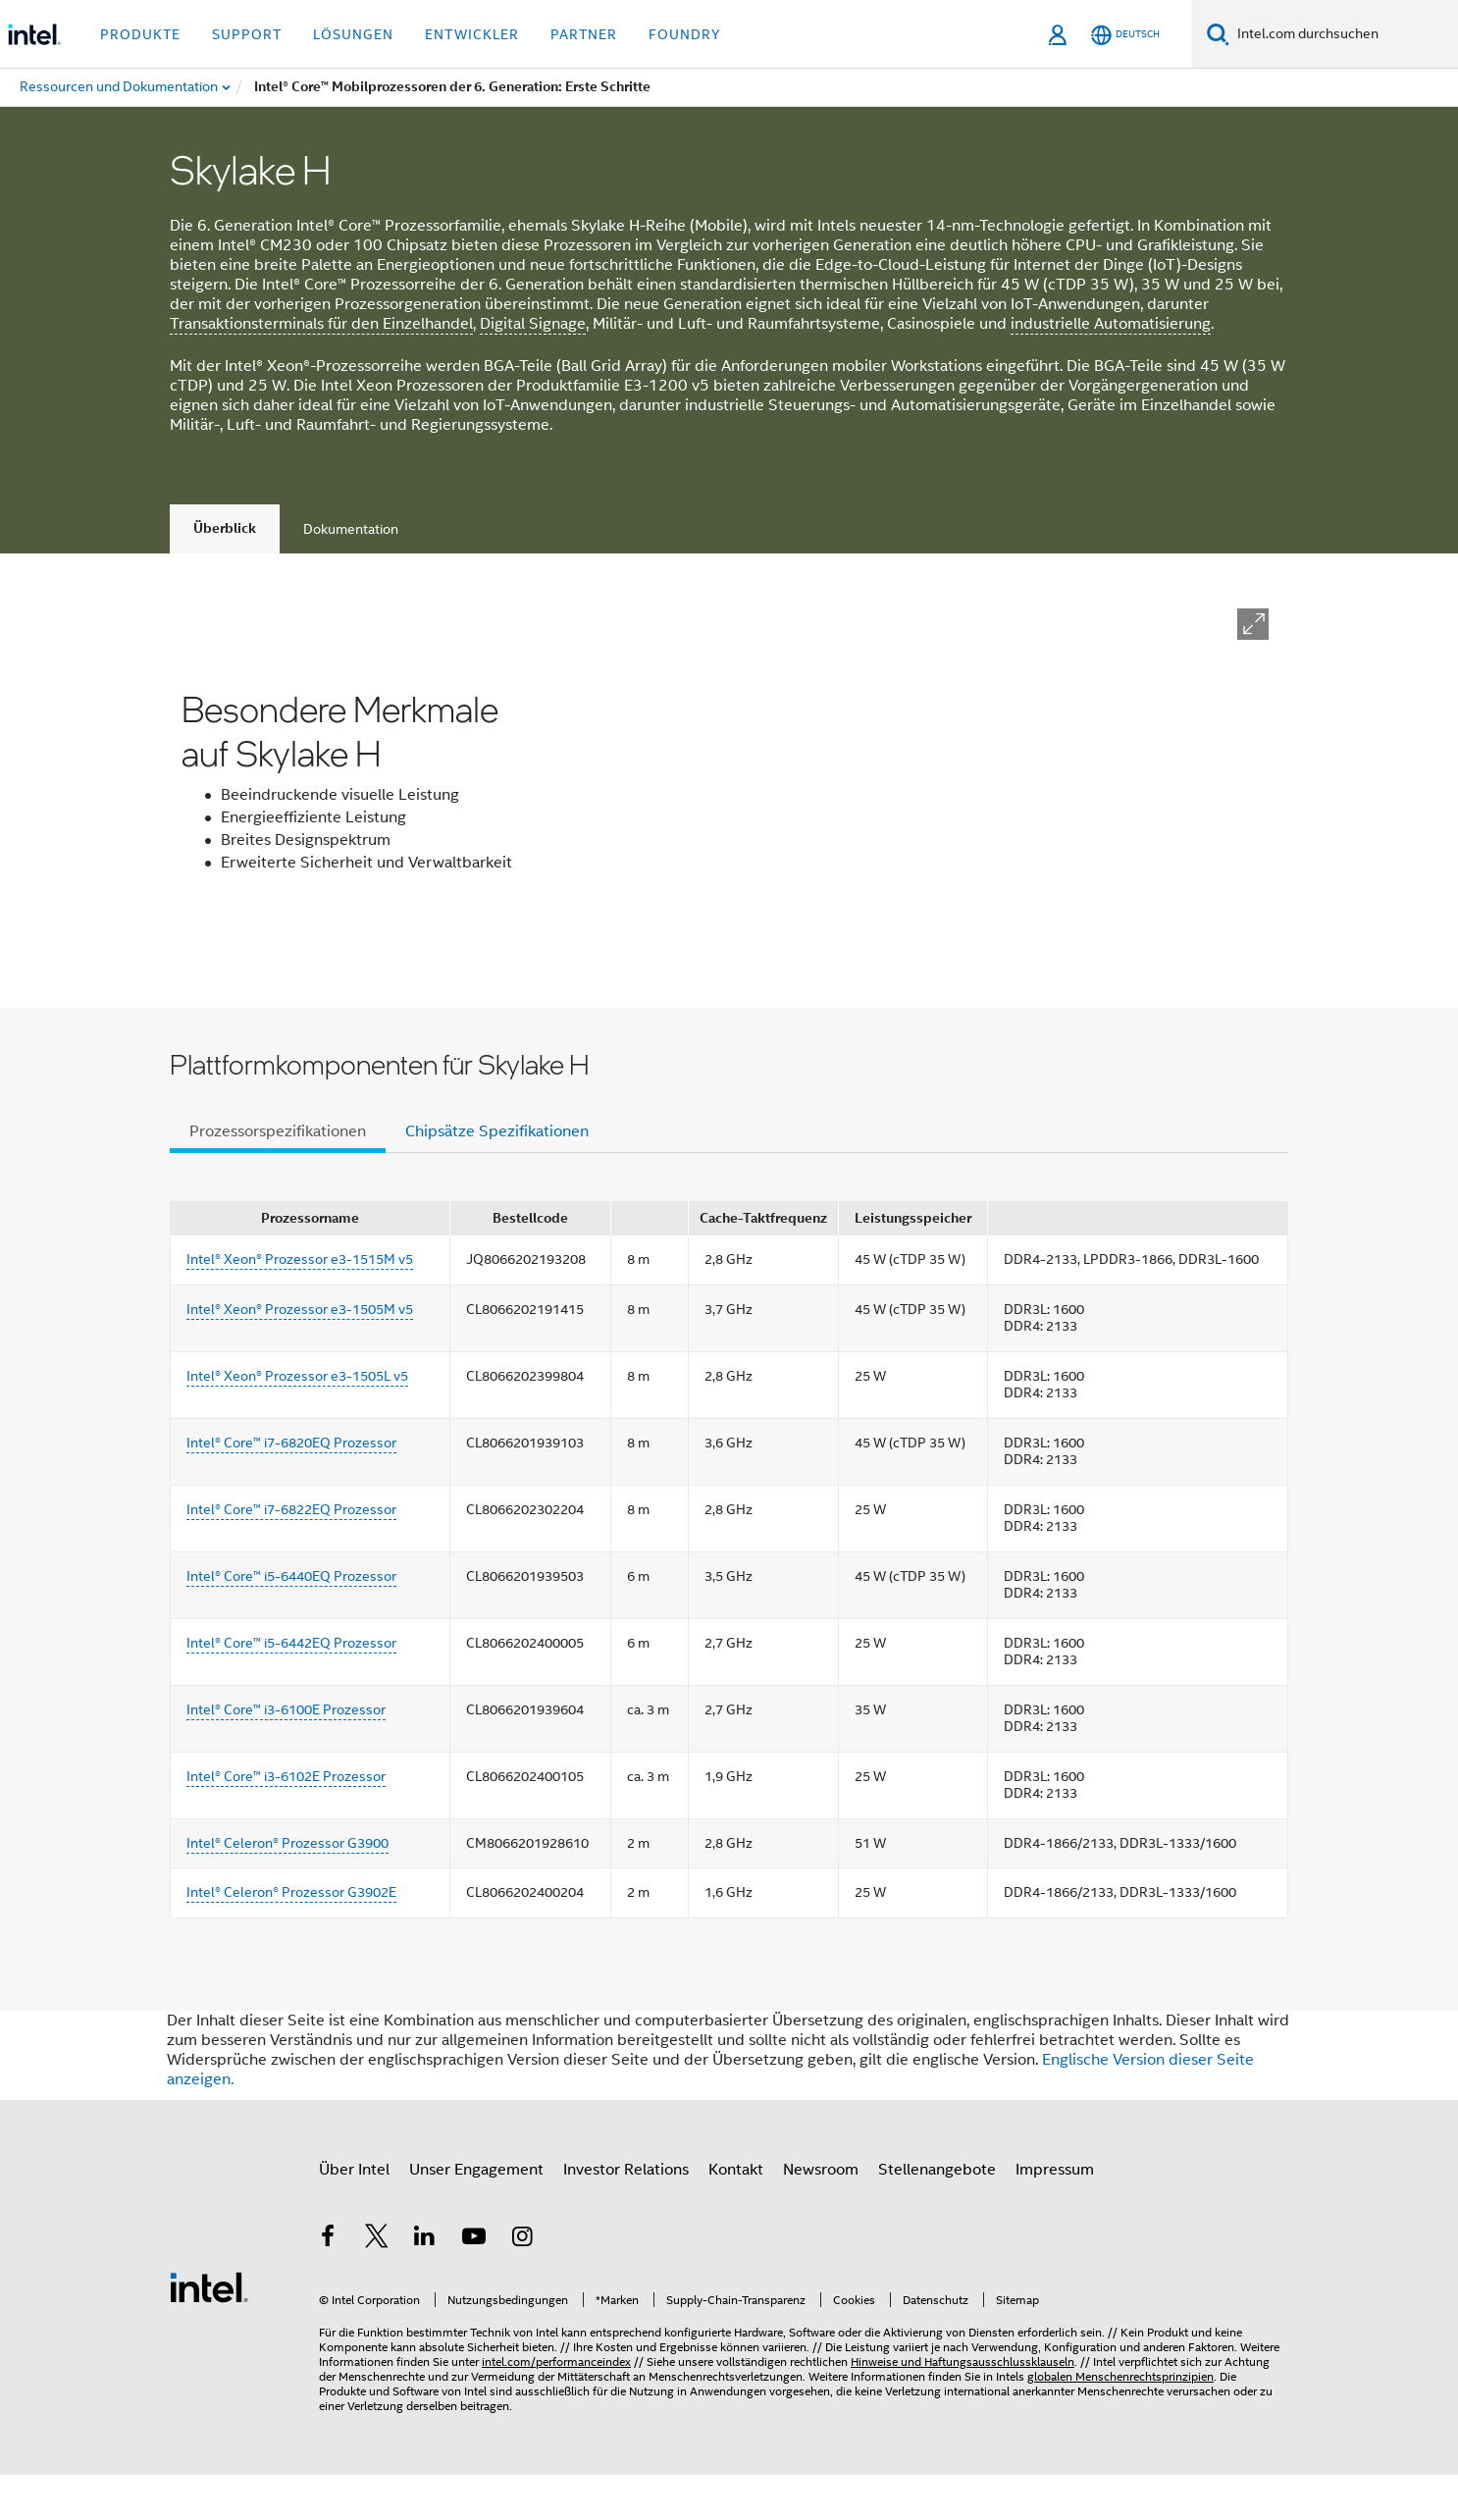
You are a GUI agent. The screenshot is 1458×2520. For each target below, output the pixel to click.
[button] (1253, 624)
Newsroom (821, 2214)
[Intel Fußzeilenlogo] (209, 2331)
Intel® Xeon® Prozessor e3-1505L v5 (297, 1420)
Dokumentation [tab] (350, 529)
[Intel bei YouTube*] (474, 2284)
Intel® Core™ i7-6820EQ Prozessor (291, 1487)
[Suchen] (1218, 34)
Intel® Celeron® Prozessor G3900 (287, 1887)
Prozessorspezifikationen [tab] (277, 1175)
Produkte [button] (140, 34)
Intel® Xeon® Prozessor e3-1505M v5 (299, 1353)
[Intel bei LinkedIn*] (425, 2284)
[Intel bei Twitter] (376, 2284)
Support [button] (247, 34)
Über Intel (354, 2214)
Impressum (1054, 2214)
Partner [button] (583, 34)
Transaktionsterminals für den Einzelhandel (321, 324)
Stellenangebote (937, 2214)
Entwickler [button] (472, 34)
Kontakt (735, 2214)
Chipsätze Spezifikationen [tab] (497, 1175)
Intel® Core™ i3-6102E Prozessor (286, 1820)
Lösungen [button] (353, 34)
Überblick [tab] (224, 528)
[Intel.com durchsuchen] (1343, 34)
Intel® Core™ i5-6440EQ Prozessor (291, 1620)
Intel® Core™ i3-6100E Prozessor (286, 1753)
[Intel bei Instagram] (522, 2284)
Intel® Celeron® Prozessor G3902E (291, 1937)
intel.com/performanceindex (556, 2406)
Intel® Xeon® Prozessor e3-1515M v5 (299, 1304)
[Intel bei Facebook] (327, 2284)
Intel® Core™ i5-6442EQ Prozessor (291, 1687)
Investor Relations (626, 2214)
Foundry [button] (685, 34)
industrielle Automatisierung (1111, 324)
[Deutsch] (1125, 35)
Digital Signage (533, 324)
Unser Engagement (476, 2214)
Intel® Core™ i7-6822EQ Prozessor (291, 1553)
